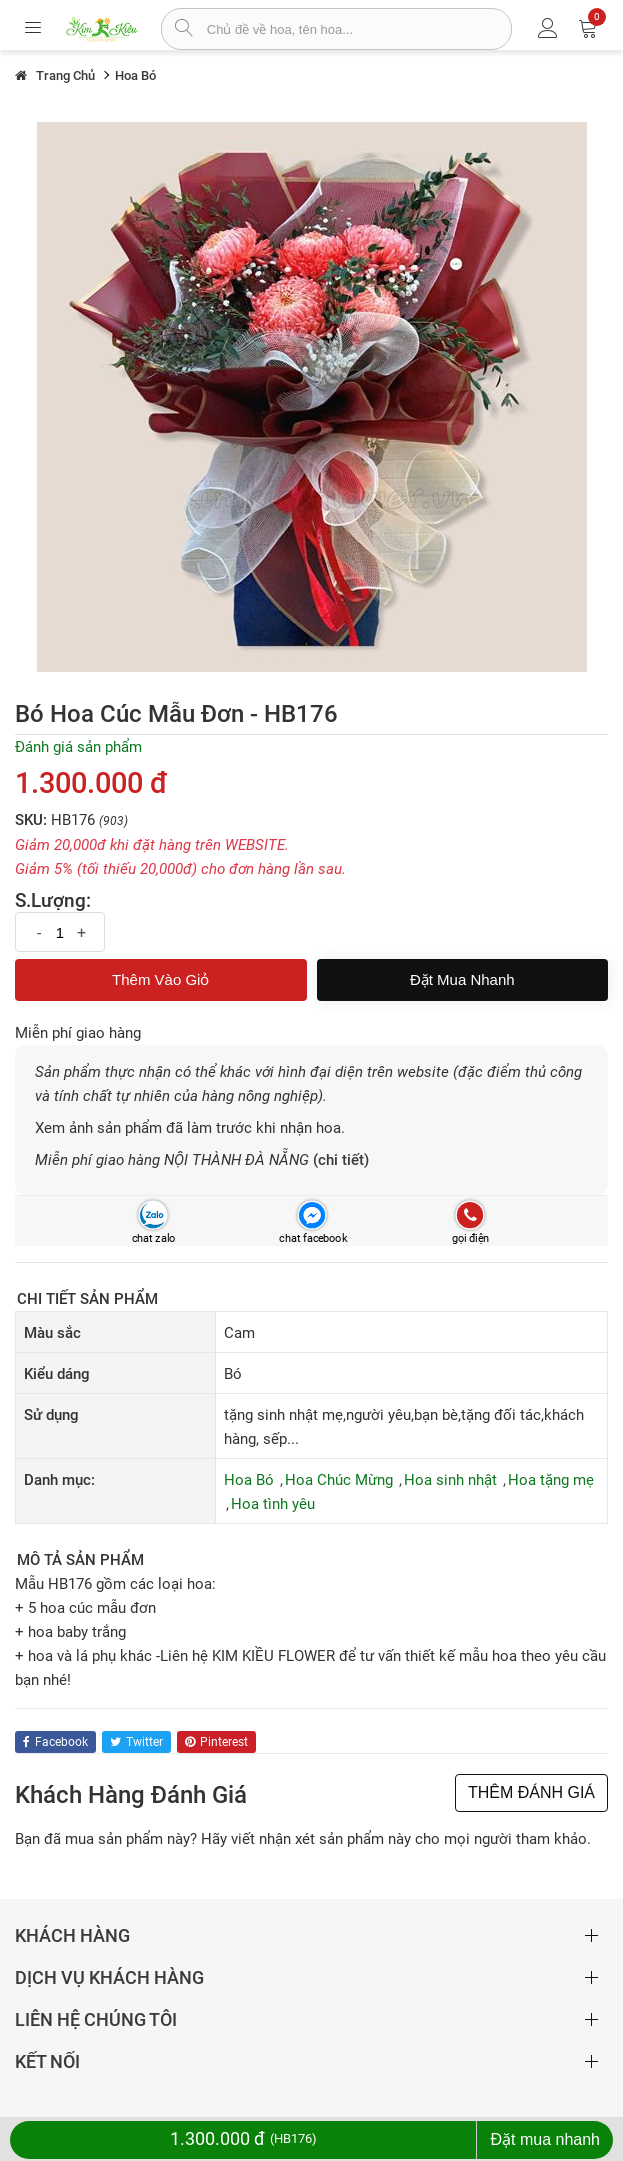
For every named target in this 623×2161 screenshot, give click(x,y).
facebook (55, 1742)
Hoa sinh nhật (450, 1480)
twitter (136, 1742)
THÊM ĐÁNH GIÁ (531, 1792)
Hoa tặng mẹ (551, 1480)
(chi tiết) (341, 1160)
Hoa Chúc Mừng (339, 1480)
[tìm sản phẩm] (184, 30)
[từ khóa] (359, 29)
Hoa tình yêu (273, 1504)
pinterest (216, 1742)
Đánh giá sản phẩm (78, 747)
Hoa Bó (249, 1480)
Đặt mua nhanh (462, 979)
